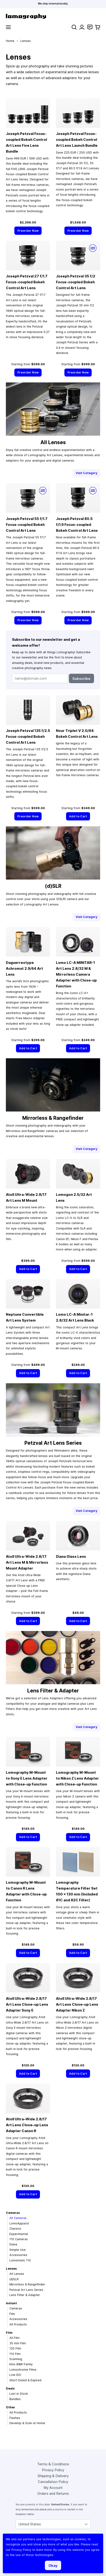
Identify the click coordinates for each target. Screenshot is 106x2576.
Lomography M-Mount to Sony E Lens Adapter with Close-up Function (26, 1778)
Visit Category (86, 473)
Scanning (15, 2359)
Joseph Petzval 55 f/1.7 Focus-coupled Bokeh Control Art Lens (26, 524)
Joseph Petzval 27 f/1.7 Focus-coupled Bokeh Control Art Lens (26, 282)
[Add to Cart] (78, 816)
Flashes (14, 2418)
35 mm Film (17, 2343)
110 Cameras (18, 2239)
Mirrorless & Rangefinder (27, 2284)
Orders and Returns (53, 2493)
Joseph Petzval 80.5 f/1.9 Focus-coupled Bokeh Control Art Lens (77, 524)
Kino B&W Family (21, 2364)
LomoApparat (19, 2223)
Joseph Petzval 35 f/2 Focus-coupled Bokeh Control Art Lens (75, 282)
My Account (53, 2487)
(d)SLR (14, 2279)
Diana (13, 2244)
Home (10, 41)
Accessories (18, 2255)
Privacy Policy (53, 2470)
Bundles (15, 2399)
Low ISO (15, 2375)
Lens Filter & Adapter (24, 2295)
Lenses (11, 2268)
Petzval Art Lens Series (26, 2290)
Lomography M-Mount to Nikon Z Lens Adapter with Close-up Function (77, 1778)
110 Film (15, 2354)
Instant (11, 2303)
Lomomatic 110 (20, 2260)
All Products (18, 2324)
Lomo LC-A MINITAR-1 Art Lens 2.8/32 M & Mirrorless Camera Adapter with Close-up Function (76, 974)
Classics (15, 2228)
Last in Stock (18, 2393)
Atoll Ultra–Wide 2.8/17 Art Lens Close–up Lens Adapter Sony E (27, 2004)
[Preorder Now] (28, 231)
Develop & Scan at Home (27, 2423)
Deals (10, 2388)
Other (10, 2407)
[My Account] (81, 27)
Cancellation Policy (53, 2481)
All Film (14, 2338)
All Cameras (18, 2218)
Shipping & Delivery (53, 2476)
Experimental (18, 2234)
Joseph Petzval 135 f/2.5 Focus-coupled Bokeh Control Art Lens (28, 736)
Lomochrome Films (22, 2369)
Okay (53, 2565)
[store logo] (53, 16)
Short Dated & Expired (25, 2380)
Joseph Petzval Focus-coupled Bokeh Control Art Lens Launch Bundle (77, 139)
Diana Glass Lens (71, 1556)
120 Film (15, 2348)
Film (12, 2314)
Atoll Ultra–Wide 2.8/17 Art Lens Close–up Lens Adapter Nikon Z (77, 2004)
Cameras (13, 2213)
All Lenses (16, 2274)
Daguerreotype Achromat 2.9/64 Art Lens (24, 968)
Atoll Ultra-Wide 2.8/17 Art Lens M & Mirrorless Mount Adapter (27, 1562)
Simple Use (17, 2249)
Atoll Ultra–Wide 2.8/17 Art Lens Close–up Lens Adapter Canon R (27, 2125)
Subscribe (81, 678)
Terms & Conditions (53, 2464)
